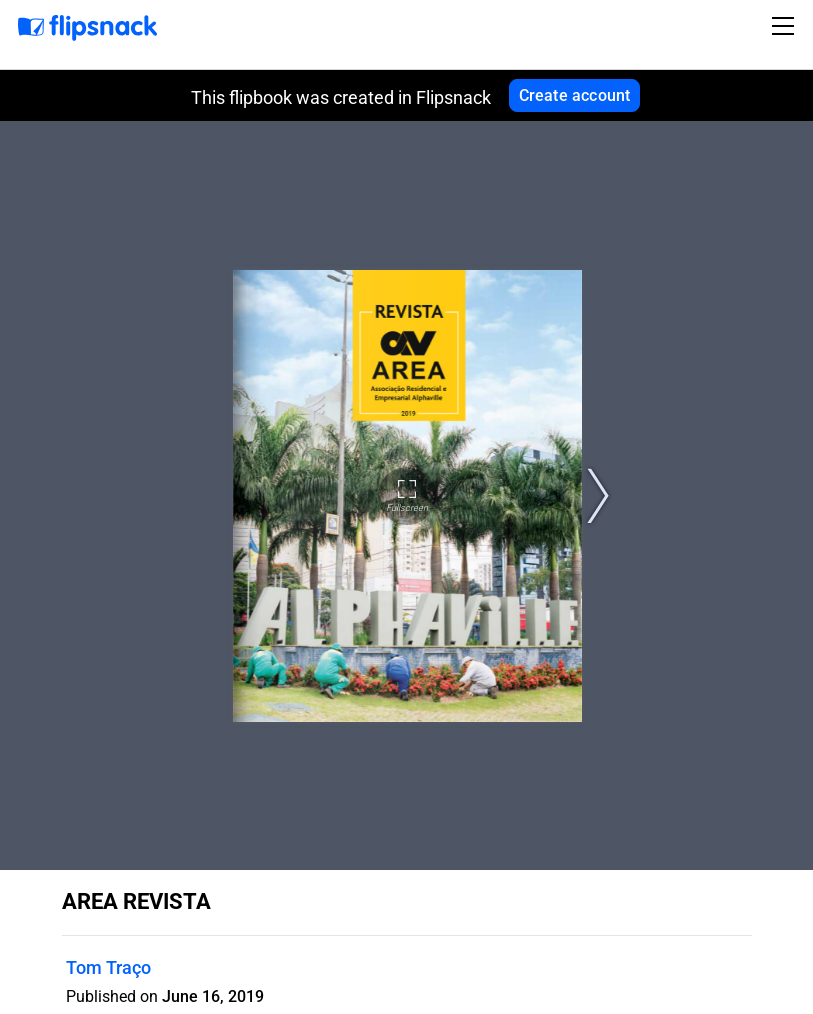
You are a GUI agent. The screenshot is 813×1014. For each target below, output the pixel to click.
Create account (575, 95)
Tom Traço (108, 967)
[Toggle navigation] (786, 26)
